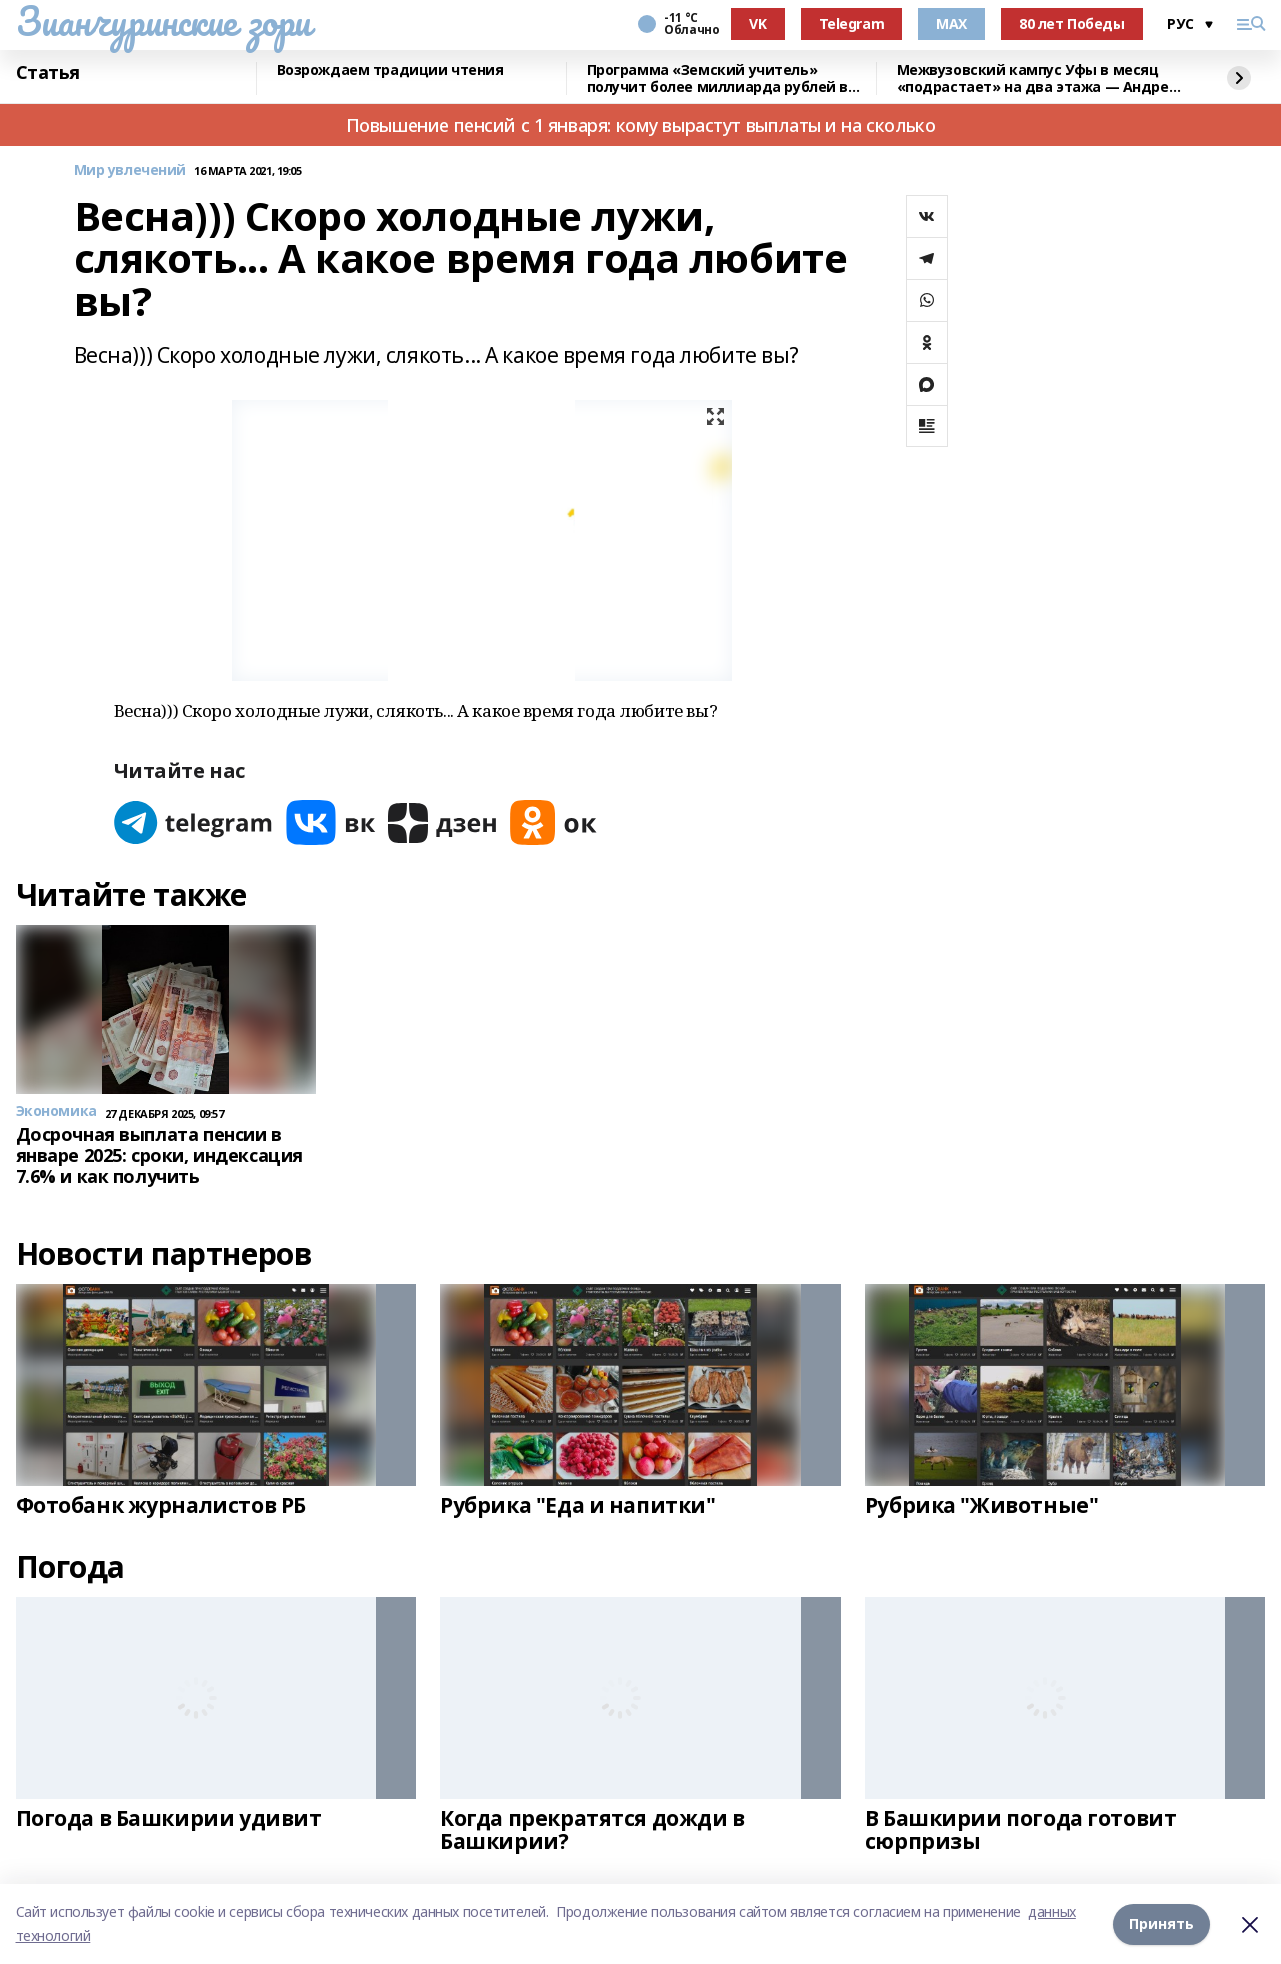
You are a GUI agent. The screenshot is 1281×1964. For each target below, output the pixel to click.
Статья (48, 73)
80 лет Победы (1072, 23)
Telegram (852, 23)
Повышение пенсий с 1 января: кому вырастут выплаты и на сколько (641, 125)
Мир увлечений (130, 170)
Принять (1161, 1923)
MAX (951, 23)
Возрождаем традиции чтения (390, 70)
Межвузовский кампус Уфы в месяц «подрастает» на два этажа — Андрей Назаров (1038, 78)
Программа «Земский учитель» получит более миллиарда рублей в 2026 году (718, 78)
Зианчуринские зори (163, 21)
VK (757, 23)
